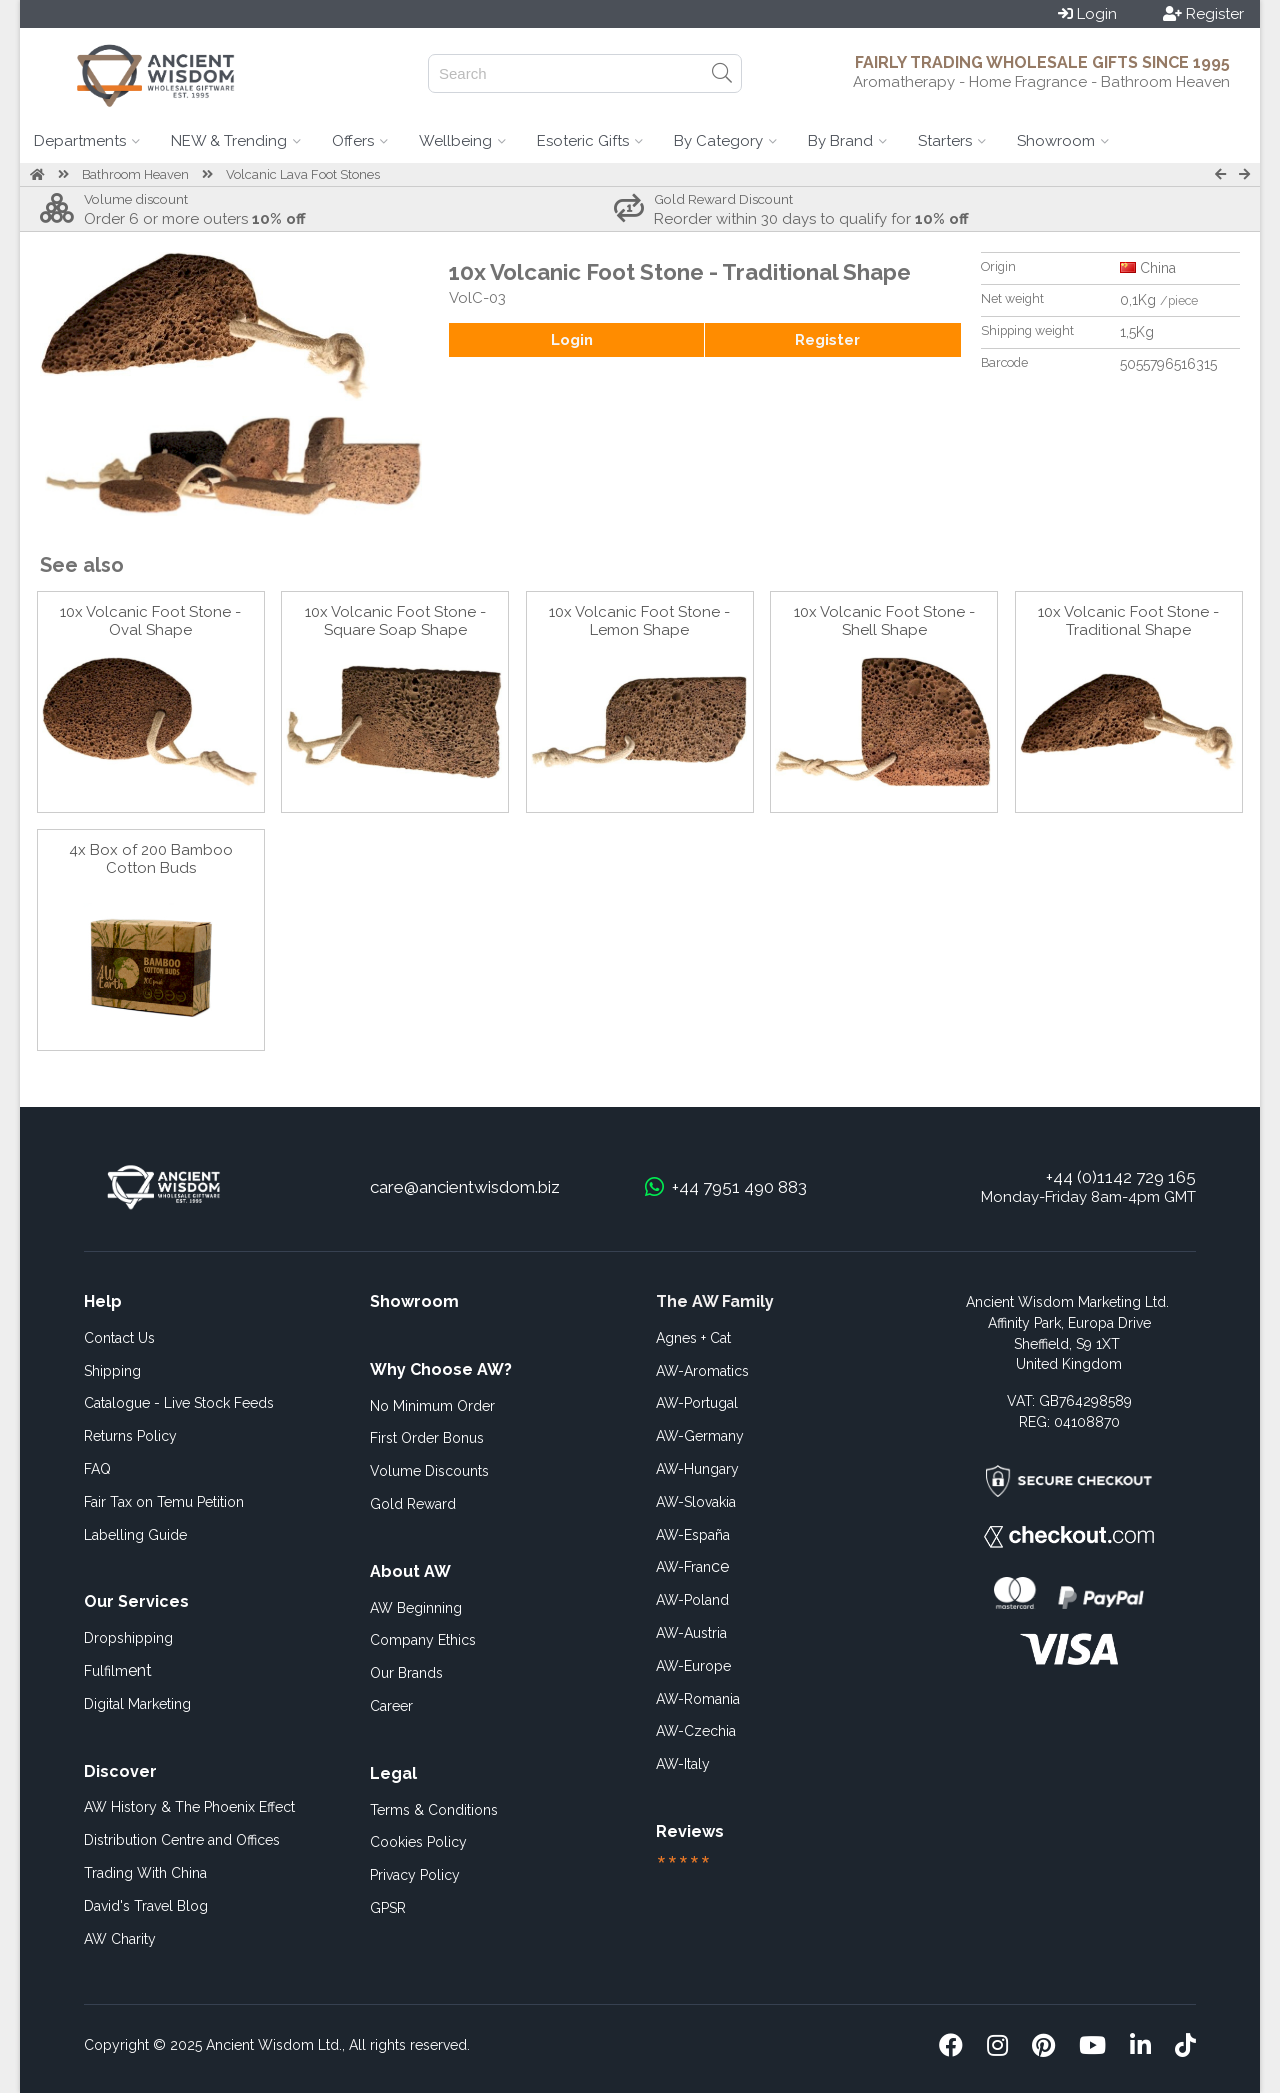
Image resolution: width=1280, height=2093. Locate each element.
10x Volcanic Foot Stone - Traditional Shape (1128, 621)
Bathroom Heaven (135, 174)
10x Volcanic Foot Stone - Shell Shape (884, 621)
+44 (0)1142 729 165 (1121, 1177)
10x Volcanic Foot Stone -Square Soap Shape (395, 621)
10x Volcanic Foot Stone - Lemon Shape (639, 621)
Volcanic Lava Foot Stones (303, 174)
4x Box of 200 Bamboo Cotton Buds (151, 859)
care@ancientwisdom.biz (465, 1187)
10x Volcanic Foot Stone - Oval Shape (150, 621)
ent (118, 1670)
